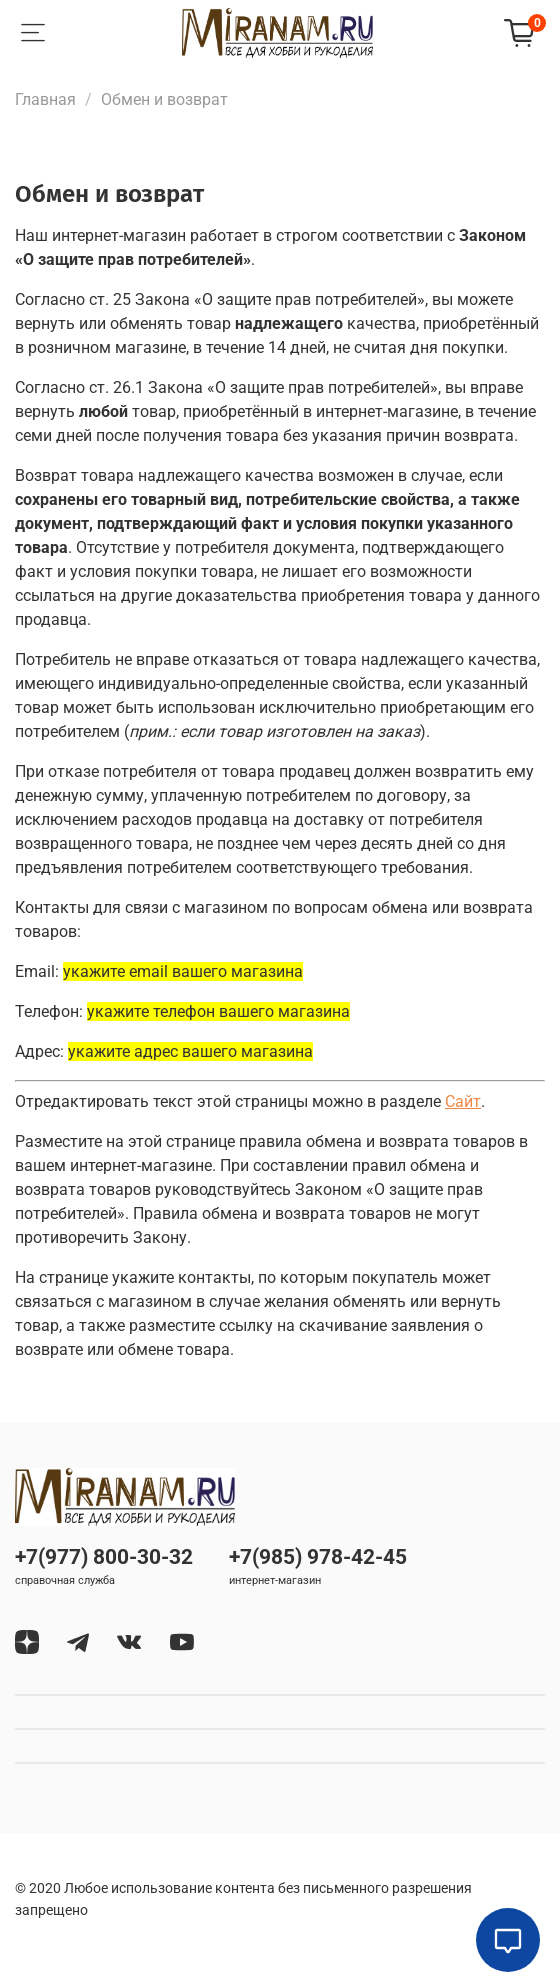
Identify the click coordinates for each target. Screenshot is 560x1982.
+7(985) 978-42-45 (318, 1557)
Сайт (463, 1101)
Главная (45, 99)
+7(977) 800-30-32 (104, 1557)
